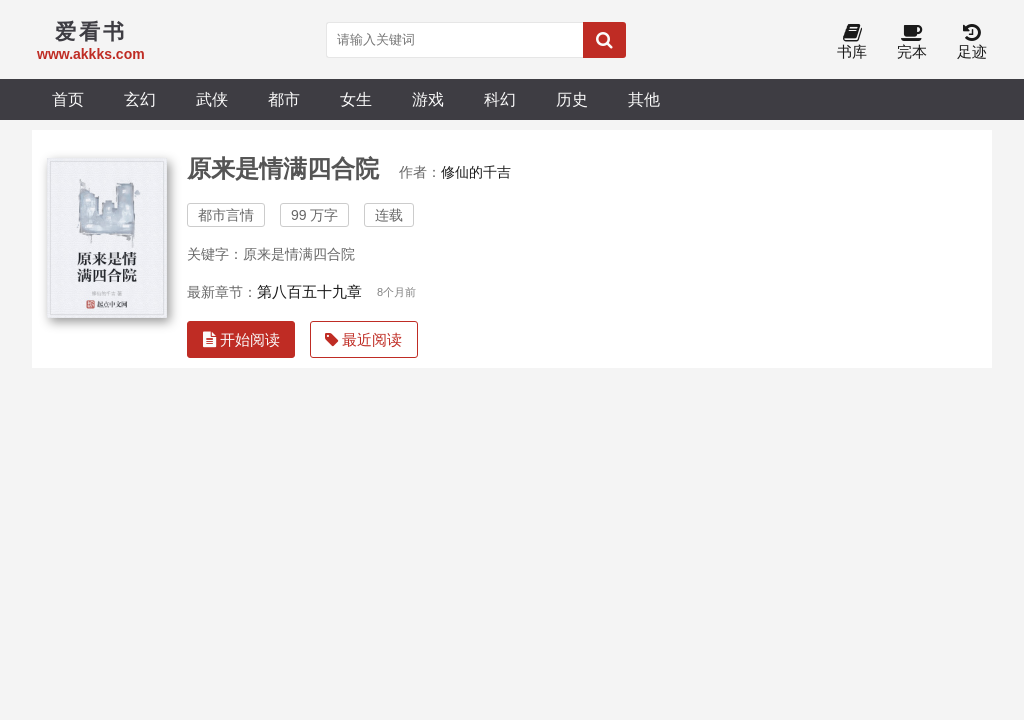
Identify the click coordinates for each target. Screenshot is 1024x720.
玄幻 (140, 99)
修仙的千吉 (476, 172)
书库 (852, 42)
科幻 (500, 99)
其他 (644, 99)
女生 (356, 99)
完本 (912, 42)
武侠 (212, 99)
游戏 (428, 99)
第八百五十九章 (309, 291)
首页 (68, 99)
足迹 (972, 42)
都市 (284, 99)
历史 (572, 99)
